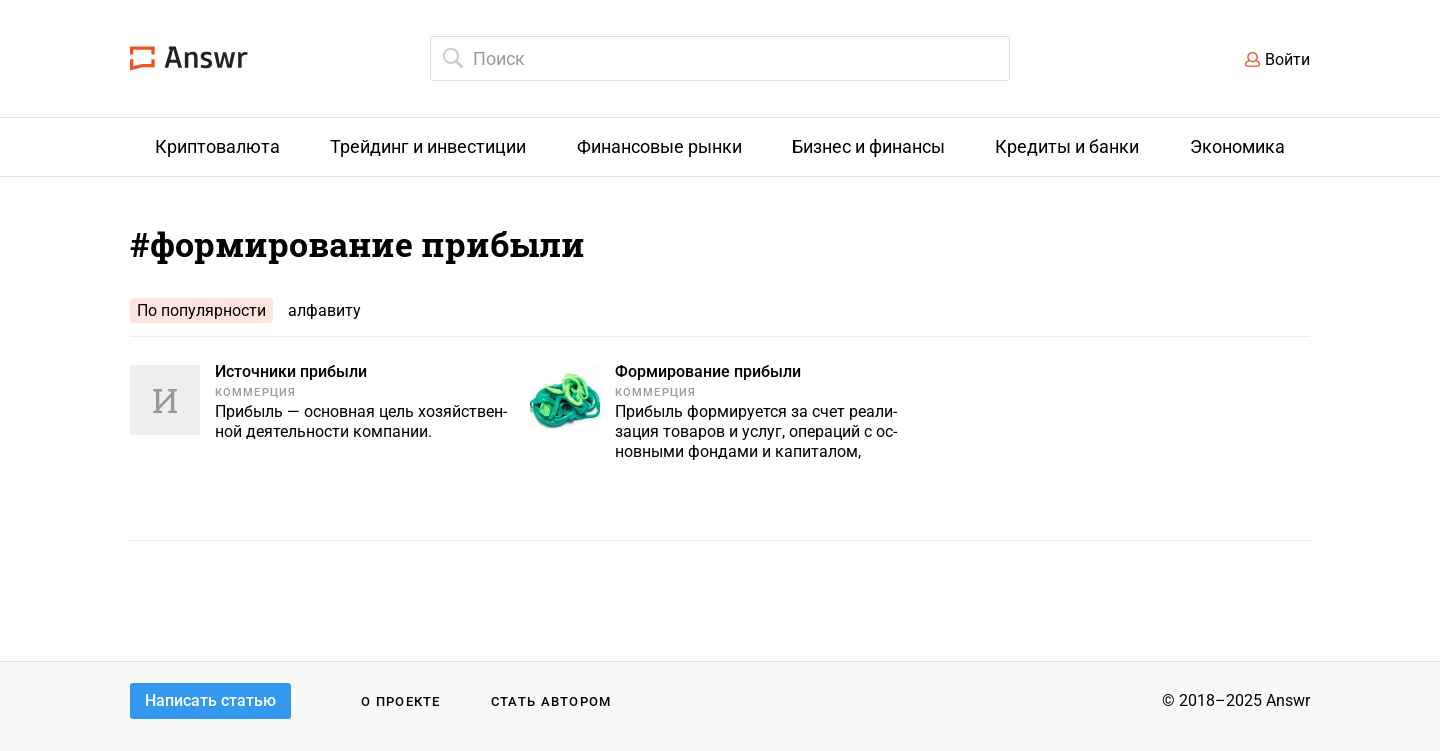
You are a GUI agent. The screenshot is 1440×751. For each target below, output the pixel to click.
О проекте (401, 701)
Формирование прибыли (708, 371)
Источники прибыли (291, 371)
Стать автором (551, 701)
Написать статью (210, 700)
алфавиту (324, 310)
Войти (1287, 59)
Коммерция (255, 392)
